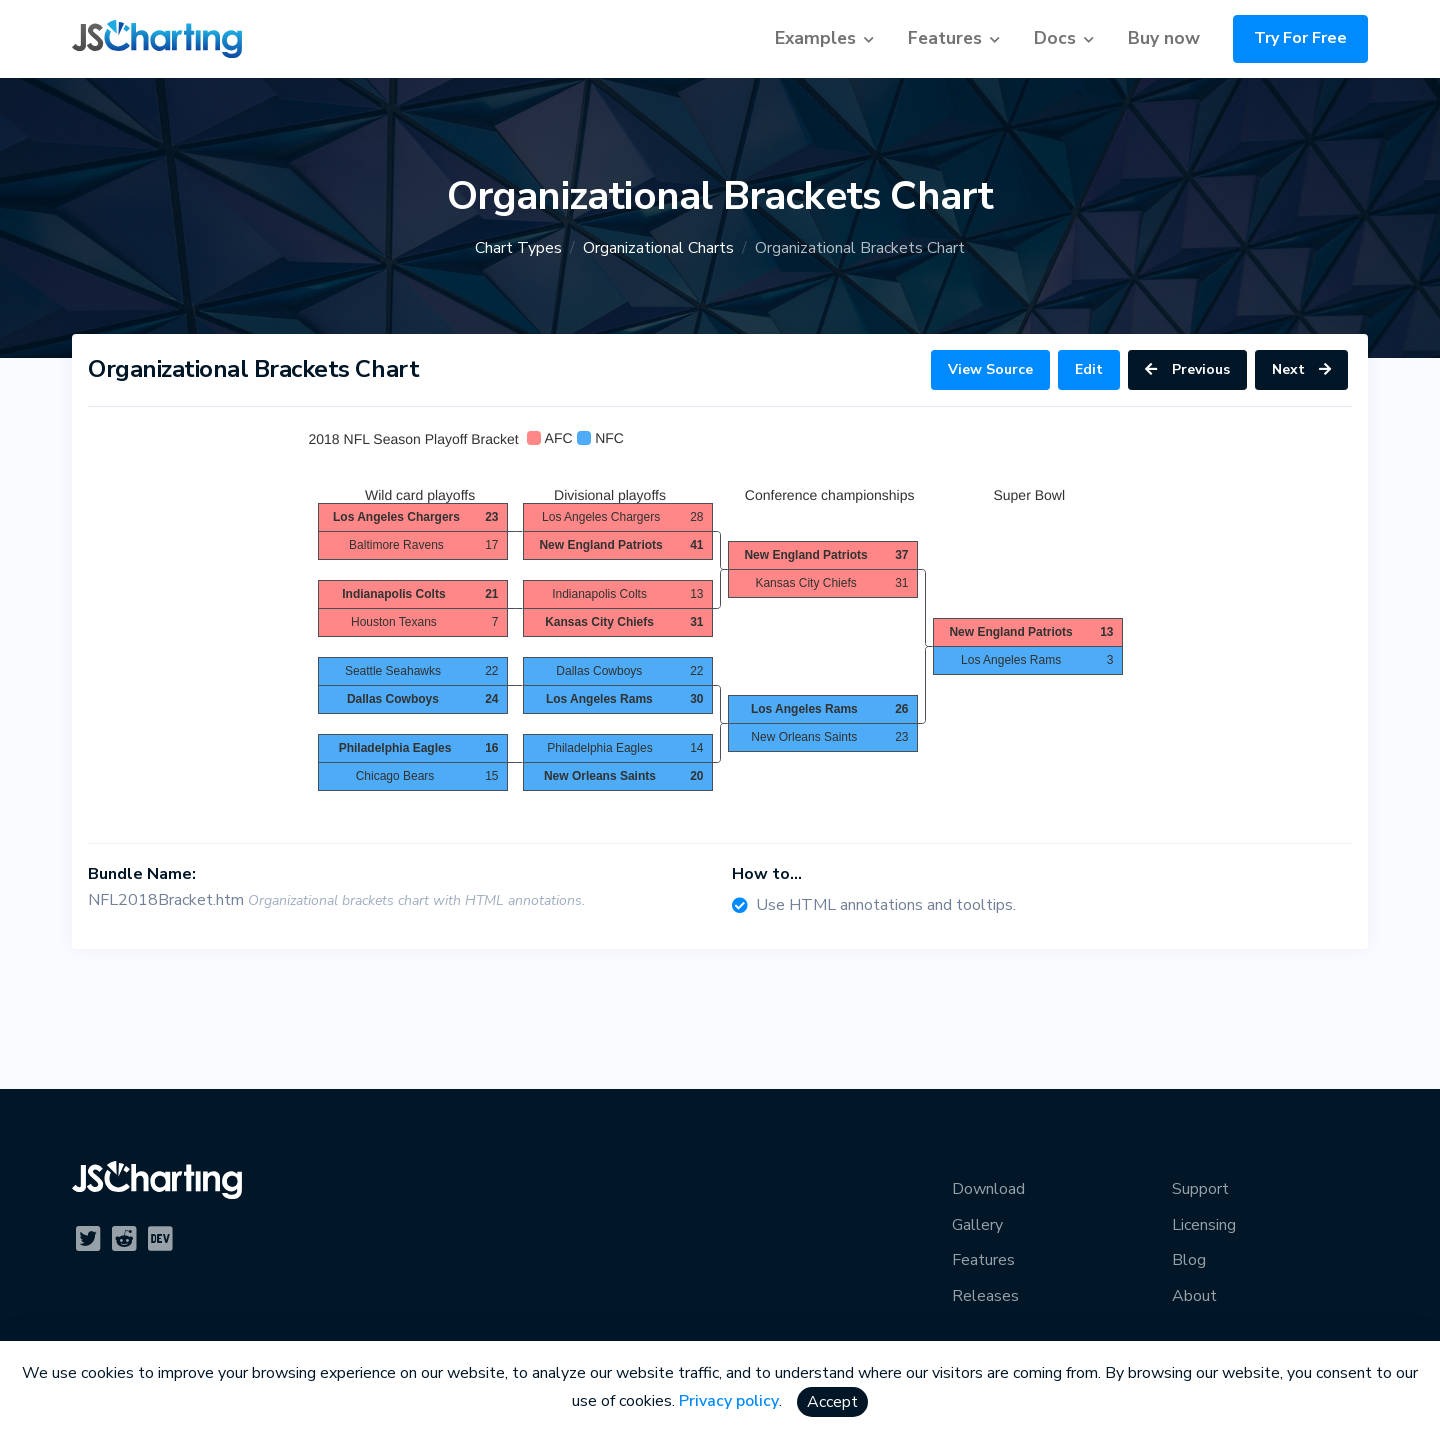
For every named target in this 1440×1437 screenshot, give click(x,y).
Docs (1055, 38)
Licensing (1204, 1225)
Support (1200, 1189)
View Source (990, 369)
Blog (1189, 1260)
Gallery (977, 1225)
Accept (832, 1402)
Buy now (1164, 38)
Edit (1089, 369)
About (1194, 1296)
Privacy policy (729, 1401)
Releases (985, 1296)
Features (945, 38)
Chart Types (518, 248)
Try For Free (1300, 38)
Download (988, 1189)
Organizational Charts (658, 248)
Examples (815, 38)
